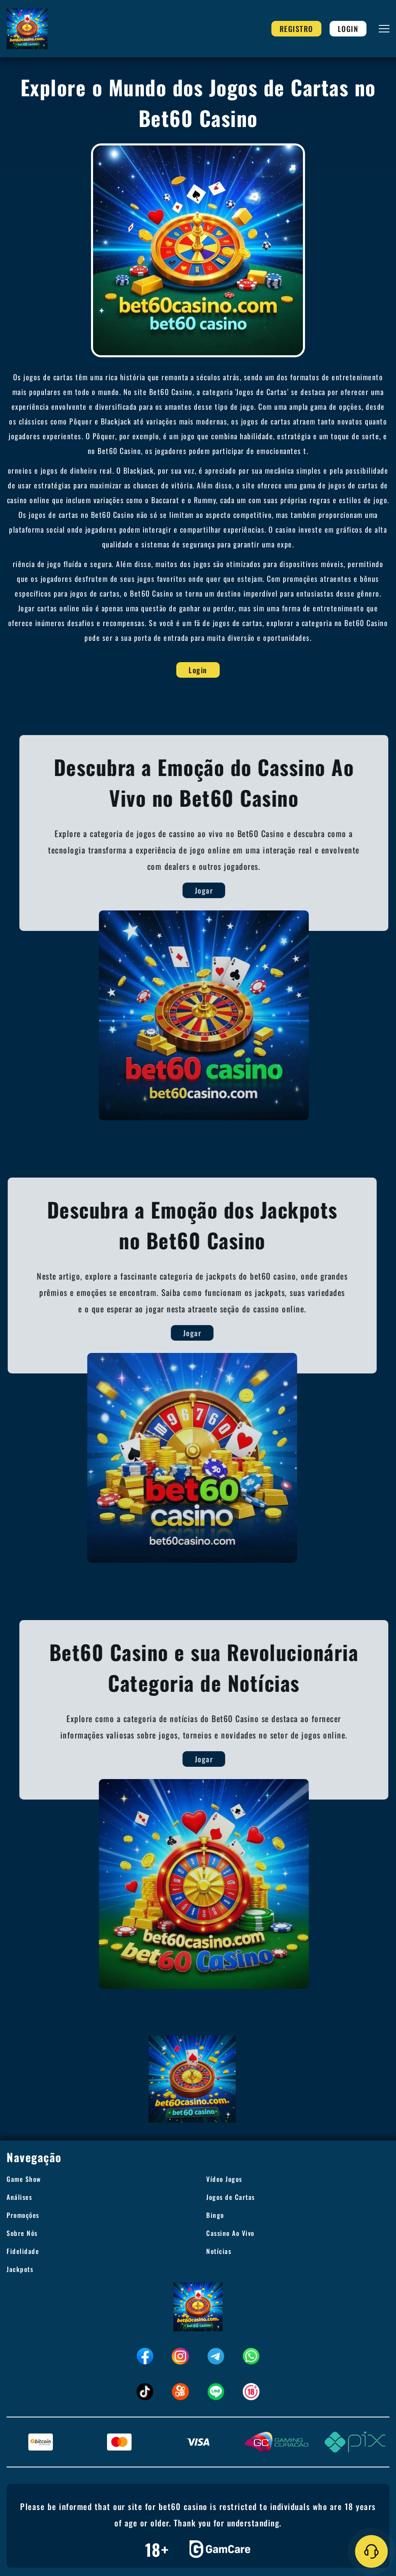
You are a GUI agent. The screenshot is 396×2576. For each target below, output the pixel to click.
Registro (296, 28)
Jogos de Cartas (230, 2197)
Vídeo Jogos (224, 2179)
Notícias (218, 2251)
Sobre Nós (22, 2233)
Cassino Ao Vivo (230, 2233)
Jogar (217, 890)
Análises (19, 2197)
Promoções (23, 2215)
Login (348, 28)
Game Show (24, 2179)
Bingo (215, 2215)
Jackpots (20, 2269)
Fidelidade (23, 2251)
